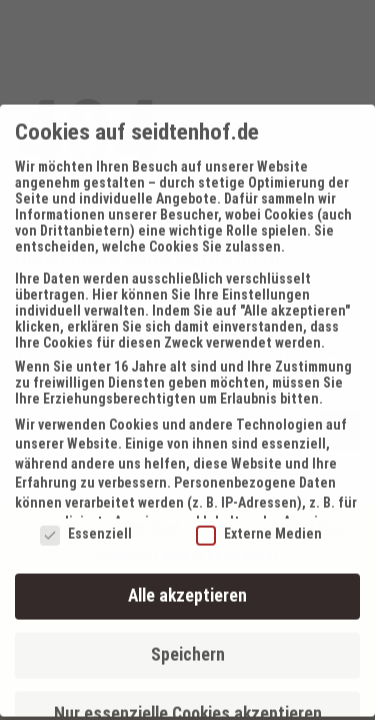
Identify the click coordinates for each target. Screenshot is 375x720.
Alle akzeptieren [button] (187, 584)
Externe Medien (259, 522)
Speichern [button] (188, 643)
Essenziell (86, 522)
